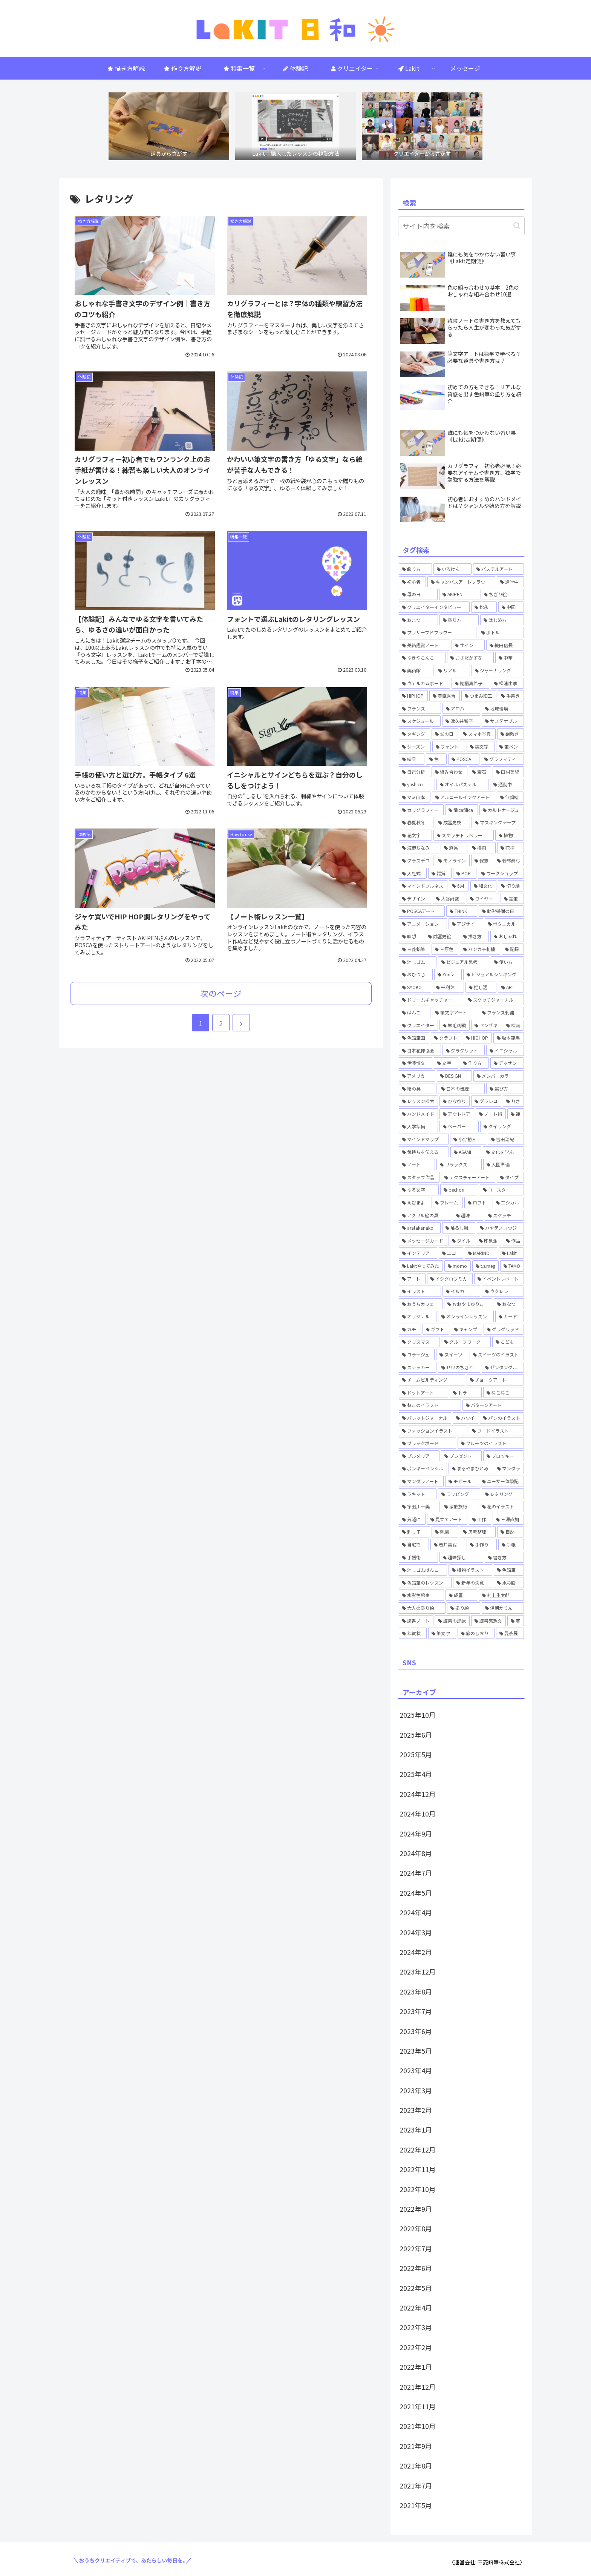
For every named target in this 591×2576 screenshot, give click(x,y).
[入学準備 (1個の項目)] (418, 1126)
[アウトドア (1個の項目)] (456, 1114)
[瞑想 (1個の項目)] (411, 936)
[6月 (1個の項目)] (459, 885)
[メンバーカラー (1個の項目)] (498, 1076)
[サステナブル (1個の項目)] (503, 721)
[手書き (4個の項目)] (511, 695)
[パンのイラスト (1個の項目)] (502, 1418)
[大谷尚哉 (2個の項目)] (449, 898)
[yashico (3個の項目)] (417, 784)
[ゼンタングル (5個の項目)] (503, 1367)
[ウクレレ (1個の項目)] (503, 1291)
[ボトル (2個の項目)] (501, 632)
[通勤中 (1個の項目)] (507, 784)
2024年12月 (418, 1794)
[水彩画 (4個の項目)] (509, 1582)
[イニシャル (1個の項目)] (505, 1050)
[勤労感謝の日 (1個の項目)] (501, 911)
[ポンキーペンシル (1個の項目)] (423, 1468)
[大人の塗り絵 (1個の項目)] (422, 1608)
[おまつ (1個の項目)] (418, 620)
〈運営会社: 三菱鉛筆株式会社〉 (487, 2562)
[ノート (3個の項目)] (417, 1164)
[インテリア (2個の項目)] (418, 1253)
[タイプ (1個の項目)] (510, 1177)
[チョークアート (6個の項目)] (495, 1379)
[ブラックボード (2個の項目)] (427, 1443)
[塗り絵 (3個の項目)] (463, 1608)
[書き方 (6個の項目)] (504, 1557)
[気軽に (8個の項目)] (412, 1519)
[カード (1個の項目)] (509, 1316)
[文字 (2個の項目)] (446, 1063)
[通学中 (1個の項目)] (510, 582)
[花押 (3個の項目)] (510, 847)
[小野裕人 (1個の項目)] (468, 1139)
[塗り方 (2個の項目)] (459, 620)
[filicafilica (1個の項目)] (461, 810)
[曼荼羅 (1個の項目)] (510, 1633)
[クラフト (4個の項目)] (446, 1037)
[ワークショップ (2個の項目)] (501, 873)
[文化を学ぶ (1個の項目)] (503, 1152)
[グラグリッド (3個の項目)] (504, 1329)
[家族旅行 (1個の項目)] (459, 1506)
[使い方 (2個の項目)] (507, 962)
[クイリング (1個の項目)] (502, 1126)
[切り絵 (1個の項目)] (511, 885)
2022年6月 (416, 2268)
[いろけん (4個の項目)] (452, 569)
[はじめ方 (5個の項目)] (502, 620)
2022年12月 (418, 2149)
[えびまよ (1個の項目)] (414, 1202)
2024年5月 (416, 1893)
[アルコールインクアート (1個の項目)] (463, 797)
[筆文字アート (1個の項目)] (454, 1012)
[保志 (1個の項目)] (481, 860)
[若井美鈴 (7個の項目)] (447, 1544)
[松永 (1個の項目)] (484, 607)
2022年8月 (416, 2228)
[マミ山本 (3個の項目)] (414, 797)
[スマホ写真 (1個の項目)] (478, 734)
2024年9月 (416, 1833)
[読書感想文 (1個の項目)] (488, 1620)
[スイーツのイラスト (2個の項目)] (497, 1354)
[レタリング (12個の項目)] (503, 1494)
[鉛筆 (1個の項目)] (512, 898)
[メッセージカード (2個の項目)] (423, 1240)
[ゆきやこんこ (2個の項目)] (422, 657)
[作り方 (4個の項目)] (474, 1063)
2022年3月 (416, 2327)
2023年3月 (416, 2090)
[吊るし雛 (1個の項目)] (459, 1228)
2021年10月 (418, 2426)
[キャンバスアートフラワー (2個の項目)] (461, 582)
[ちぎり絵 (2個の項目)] (502, 594)
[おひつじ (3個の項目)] (416, 974)
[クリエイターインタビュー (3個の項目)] (434, 607)
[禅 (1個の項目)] (515, 1114)
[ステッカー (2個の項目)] (417, 1367)
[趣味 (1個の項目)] (468, 1215)
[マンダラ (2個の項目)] (509, 1468)
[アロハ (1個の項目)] (461, 708)
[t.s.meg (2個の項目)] (485, 1266)
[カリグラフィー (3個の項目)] (421, 810)
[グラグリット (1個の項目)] (463, 1050)
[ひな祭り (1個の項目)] (454, 1101)
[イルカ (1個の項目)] (461, 1291)
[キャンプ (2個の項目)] (466, 1329)
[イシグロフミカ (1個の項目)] (449, 1278)
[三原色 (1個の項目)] (445, 949)
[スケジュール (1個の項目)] (420, 721)
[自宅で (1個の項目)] (414, 1544)
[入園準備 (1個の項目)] (503, 1164)
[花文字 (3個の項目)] (415, 835)
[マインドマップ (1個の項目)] (424, 1139)
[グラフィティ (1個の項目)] (502, 759)
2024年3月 (416, 1932)
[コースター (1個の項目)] (502, 1189)
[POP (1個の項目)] (465, 873)
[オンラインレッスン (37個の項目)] (466, 1316)
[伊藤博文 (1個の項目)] (415, 1063)
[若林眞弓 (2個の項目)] (509, 860)
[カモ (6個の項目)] (410, 1329)
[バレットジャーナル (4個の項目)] (425, 1418)
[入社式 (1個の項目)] (413, 873)
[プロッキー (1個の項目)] (503, 1456)
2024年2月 (416, 1952)
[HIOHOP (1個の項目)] (477, 1037)
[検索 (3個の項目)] (513, 1025)
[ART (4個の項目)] (511, 987)
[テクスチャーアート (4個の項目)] (468, 1177)
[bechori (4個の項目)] (459, 1189)
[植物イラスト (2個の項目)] (470, 1570)
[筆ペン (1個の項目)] (510, 746)
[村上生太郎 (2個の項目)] (501, 1595)
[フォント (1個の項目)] (448, 746)
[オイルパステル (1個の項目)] (462, 784)
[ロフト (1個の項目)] (477, 1202)
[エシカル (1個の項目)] (508, 1202)
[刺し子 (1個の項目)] (414, 1531)
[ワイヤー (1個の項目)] (483, 898)
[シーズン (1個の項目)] (415, 746)
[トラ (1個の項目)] (465, 1392)
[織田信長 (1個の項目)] (505, 645)
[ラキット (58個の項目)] (417, 1494)
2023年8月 (416, 1991)
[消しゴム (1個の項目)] (417, 962)
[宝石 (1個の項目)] (480, 772)
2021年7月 (416, 2485)
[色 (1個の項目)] (436, 759)
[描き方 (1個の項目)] (474, 936)
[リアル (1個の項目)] (452, 670)
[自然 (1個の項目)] (510, 1531)
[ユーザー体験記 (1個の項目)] (501, 1481)
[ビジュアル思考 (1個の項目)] (463, 962)
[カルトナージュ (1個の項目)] (501, 810)
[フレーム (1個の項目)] (447, 1202)
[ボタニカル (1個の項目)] (504, 924)
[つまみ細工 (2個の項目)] (478, 695)
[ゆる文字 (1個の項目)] (419, 1189)
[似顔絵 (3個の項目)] (510, 797)
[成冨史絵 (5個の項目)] (441, 936)
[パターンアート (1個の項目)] (493, 1405)
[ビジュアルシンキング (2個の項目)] (493, 974)
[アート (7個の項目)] (412, 1278)
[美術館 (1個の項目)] (416, 670)
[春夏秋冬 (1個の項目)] (416, 822)
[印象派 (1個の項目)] (488, 1240)
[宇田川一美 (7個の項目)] (419, 1506)
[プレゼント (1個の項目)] (461, 1456)
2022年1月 (416, 2367)
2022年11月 (418, 2169)
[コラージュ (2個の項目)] (417, 1354)
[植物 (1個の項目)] (509, 835)
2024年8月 (416, 1853)
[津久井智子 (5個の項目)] (461, 721)
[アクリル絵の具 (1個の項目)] (425, 1215)
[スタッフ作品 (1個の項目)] (419, 1177)
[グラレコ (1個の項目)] (486, 1101)
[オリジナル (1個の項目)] (417, 1316)
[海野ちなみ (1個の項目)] (419, 847)
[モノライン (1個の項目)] (452, 860)
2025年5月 (416, 1754)
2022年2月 (416, 2347)
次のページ (221, 993)
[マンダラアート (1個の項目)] (421, 1481)
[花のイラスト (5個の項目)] (501, 1506)
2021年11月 (418, 2406)
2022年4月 (416, 2307)
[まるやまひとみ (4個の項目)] (470, 1468)
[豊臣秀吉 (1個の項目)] (444, 695)
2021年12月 (418, 2387)
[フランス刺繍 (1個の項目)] (501, 1012)
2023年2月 (416, 2110)
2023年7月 (416, 2011)
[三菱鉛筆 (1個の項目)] (414, 949)
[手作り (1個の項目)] (482, 1544)
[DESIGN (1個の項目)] (454, 1076)
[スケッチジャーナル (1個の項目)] (494, 999)
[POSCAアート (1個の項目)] (422, 911)
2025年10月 (418, 1715)
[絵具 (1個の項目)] (411, 759)
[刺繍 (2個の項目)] (445, 1531)
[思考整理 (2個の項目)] (478, 1531)
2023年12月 (418, 1971)
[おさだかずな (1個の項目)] (470, 657)
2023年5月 (416, 2051)
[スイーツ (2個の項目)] (452, 1354)
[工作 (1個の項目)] (480, 1519)
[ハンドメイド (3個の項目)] (418, 1114)
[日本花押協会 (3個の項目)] (420, 1050)
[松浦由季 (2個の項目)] (507, 683)
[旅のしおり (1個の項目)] (476, 1633)
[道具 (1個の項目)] (454, 847)
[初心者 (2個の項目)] (412, 582)
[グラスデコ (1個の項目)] (416, 860)
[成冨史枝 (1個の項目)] (452, 822)
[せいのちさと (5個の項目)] (459, 1367)
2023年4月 (416, 2070)
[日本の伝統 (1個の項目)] (461, 1088)
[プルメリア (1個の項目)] (419, 1456)
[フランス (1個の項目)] (420, 708)
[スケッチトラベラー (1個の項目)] (463, 835)
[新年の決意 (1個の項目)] (472, 1582)
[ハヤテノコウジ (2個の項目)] (500, 1228)
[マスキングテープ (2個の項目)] (498, 822)
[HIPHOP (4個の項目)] (413, 695)
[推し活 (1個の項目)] (481, 987)
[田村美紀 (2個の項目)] (508, 772)
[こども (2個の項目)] (508, 1341)
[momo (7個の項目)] (457, 1266)
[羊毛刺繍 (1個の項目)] (454, 1025)
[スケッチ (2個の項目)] (504, 1215)
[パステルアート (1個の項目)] (498, 569)
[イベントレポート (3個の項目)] (499, 1278)
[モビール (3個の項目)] (461, 1481)
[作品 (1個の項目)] (513, 1240)
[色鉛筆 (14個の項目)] (509, 1570)
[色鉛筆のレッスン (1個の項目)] (425, 1582)
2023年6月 (416, 2031)
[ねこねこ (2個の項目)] (503, 1392)
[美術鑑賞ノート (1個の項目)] (424, 645)
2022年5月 (416, 2288)
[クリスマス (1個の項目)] (419, 1341)
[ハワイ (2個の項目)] (465, 1418)
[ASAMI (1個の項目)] (465, 1152)
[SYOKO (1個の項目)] (415, 987)
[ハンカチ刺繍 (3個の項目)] (480, 949)
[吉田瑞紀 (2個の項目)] (506, 1139)
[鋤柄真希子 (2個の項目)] (470, 683)
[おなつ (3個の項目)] (509, 1304)
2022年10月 (418, 2189)
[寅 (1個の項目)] (515, 1620)
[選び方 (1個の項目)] (505, 1088)
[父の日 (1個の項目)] (445, 734)
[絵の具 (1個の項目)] (417, 1088)
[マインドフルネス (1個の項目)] (423, 885)
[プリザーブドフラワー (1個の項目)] (437, 632)
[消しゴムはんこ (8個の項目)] (423, 1570)
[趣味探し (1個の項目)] (461, 1557)
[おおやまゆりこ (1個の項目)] (468, 1304)
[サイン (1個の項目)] (468, 645)
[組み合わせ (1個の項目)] (449, 772)
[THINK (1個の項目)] (461, 911)
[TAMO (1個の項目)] (512, 1266)
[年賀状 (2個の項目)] (413, 1633)
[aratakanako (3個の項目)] (420, 1228)
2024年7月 (416, 1873)
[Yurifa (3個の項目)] (448, 974)
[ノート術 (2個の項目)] (491, 1114)
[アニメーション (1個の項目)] (423, 924)
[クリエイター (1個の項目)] (418, 1025)
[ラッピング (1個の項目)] (459, 1494)
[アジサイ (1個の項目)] (466, 924)
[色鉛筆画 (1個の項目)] (414, 1037)
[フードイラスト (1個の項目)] (496, 1430)
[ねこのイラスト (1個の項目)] (430, 1405)
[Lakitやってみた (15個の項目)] (421, 1266)
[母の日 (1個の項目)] (418, 594)
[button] (517, 225)
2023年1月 (416, 2129)
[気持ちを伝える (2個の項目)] (424, 1152)
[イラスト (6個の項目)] (420, 1291)
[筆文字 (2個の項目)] (442, 1633)
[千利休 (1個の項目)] (448, 987)
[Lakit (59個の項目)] (511, 1253)
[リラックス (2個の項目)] (459, 1164)
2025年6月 (416, 1735)
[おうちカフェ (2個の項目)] (420, 1304)
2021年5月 (416, 2505)
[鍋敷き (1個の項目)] (510, 734)
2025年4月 (416, 1774)
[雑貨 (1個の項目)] (440, 873)
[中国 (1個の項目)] (511, 607)
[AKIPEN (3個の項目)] (459, 594)
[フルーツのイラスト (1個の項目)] (491, 1443)
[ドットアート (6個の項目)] (423, 1392)
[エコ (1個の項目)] (451, 1253)
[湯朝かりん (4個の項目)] (503, 1608)
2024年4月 (416, 1912)
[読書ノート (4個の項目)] (416, 1620)
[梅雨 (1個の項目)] (482, 847)
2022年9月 (416, 2209)
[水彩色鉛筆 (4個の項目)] (421, 1595)
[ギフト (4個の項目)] (436, 1329)
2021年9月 (416, 2446)
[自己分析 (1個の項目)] (414, 772)
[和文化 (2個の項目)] (483, 885)
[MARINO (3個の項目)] (481, 1253)
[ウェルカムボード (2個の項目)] (424, 683)
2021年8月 (416, 2465)
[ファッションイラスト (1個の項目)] (433, 1430)
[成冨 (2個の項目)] (461, 1595)
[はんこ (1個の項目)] (414, 1012)
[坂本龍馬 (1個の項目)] (508, 1037)
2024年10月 (418, 1813)
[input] (461, 225)
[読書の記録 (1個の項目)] (452, 1620)
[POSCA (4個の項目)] (463, 759)
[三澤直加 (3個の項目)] (508, 1519)
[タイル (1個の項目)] (461, 1240)
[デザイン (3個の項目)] (415, 898)
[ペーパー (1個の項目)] (459, 1126)
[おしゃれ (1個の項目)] (507, 936)
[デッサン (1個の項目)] (507, 1063)
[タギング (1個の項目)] (414, 734)
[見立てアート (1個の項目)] (447, 1519)
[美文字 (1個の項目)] (481, 746)
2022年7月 (416, 2248)
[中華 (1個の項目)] (509, 657)
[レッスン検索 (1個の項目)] (418, 1101)
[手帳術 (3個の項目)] (418, 1557)
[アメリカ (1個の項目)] (417, 1076)
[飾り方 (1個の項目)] (415, 569)
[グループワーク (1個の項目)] (465, 1341)
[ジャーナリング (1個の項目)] (498, 670)
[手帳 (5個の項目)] (511, 1544)
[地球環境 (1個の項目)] (503, 708)
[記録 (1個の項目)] (513, 949)
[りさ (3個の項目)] (513, 1101)
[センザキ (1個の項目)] (486, 1025)
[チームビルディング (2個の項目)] (432, 1379)
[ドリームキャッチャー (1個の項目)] (431, 999)
